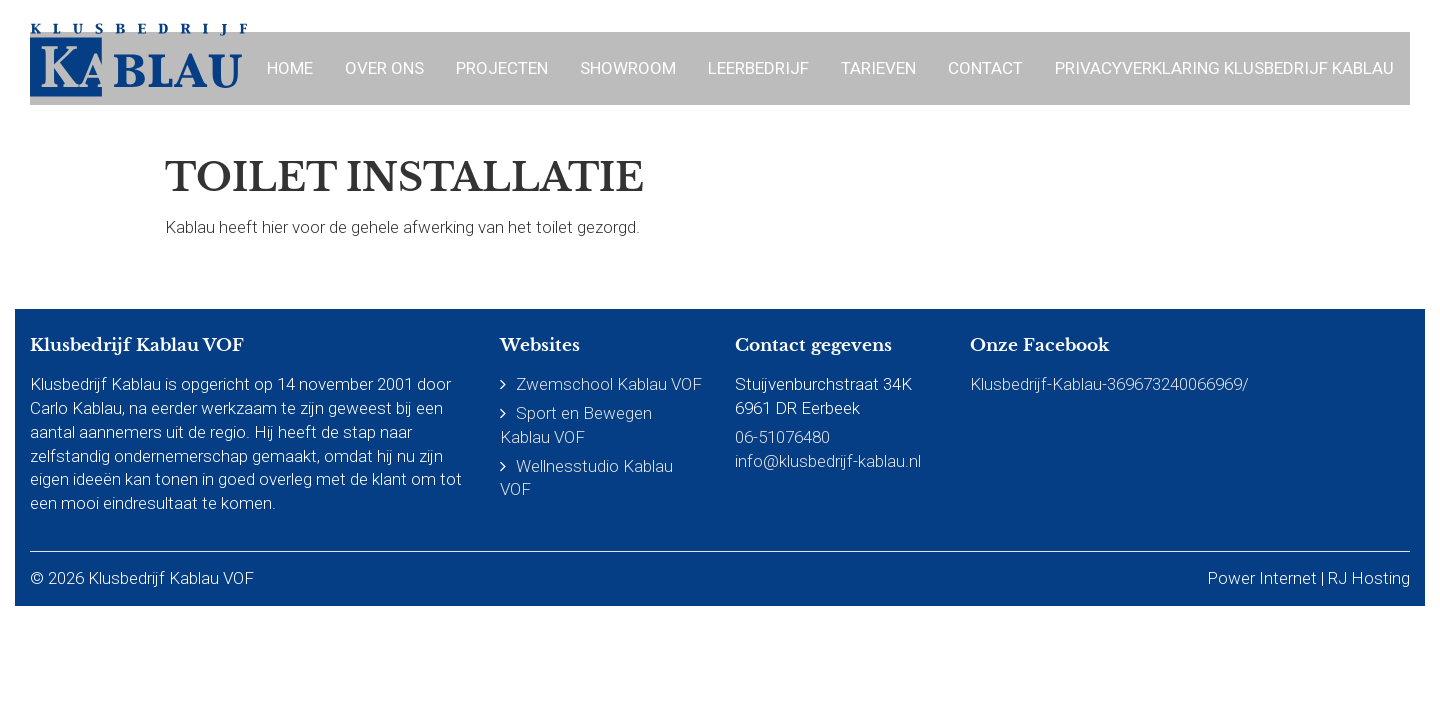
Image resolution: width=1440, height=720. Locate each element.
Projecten (502, 68)
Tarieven (878, 68)
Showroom (628, 68)
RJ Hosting (1369, 578)
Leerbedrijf (758, 68)
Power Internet (1262, 578)
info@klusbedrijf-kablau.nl (828, 461)
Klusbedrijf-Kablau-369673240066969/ (1109, 384)
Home (290, 68)
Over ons (384, 68)
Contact (985, 68)
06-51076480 (782, 437)
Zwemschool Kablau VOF (609, 384)
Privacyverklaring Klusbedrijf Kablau (1224, 68)
